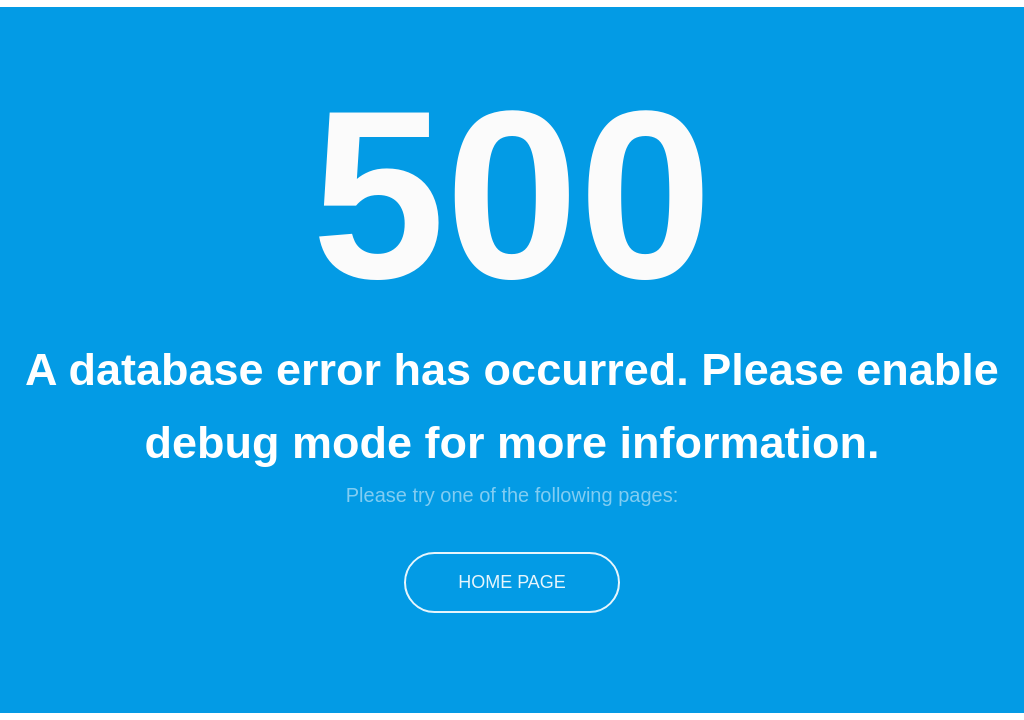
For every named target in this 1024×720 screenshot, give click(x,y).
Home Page (512, 582)
